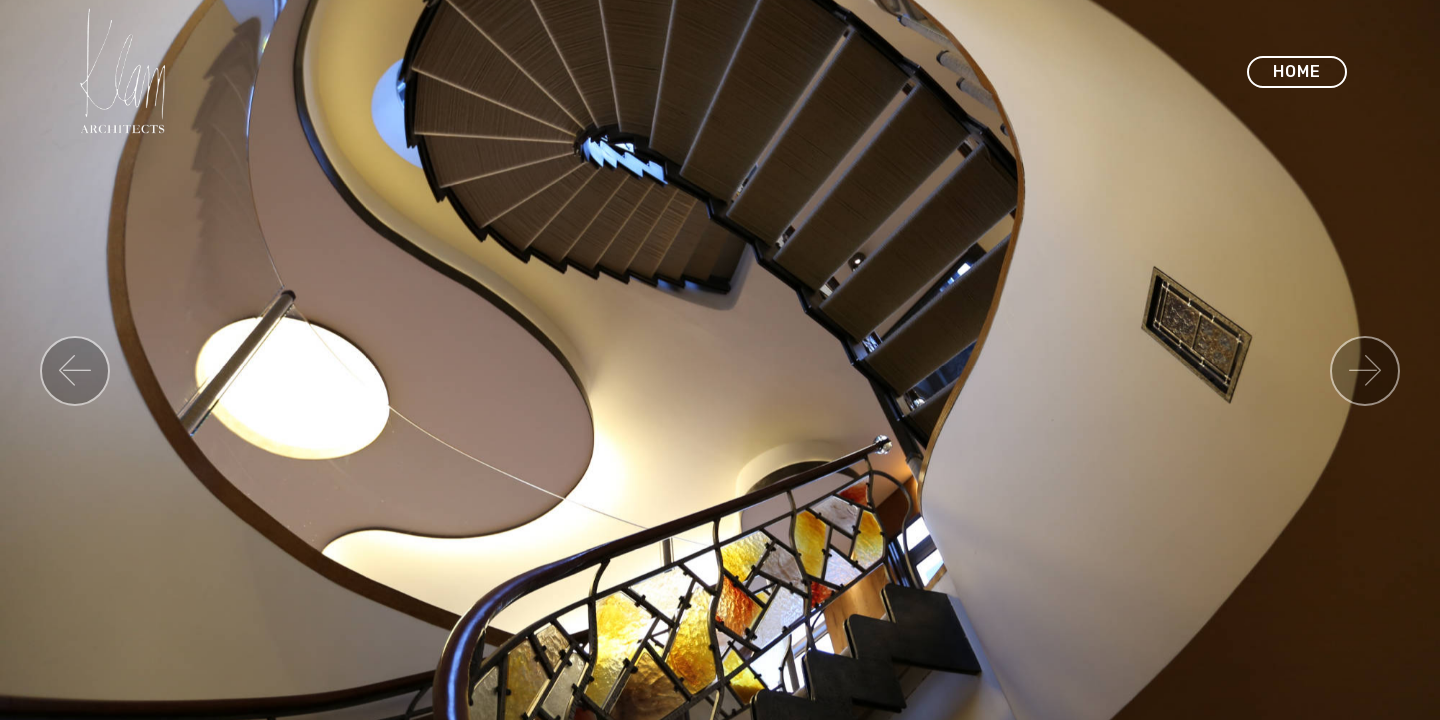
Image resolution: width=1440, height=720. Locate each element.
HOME (1297, 71)
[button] (75, 371)
